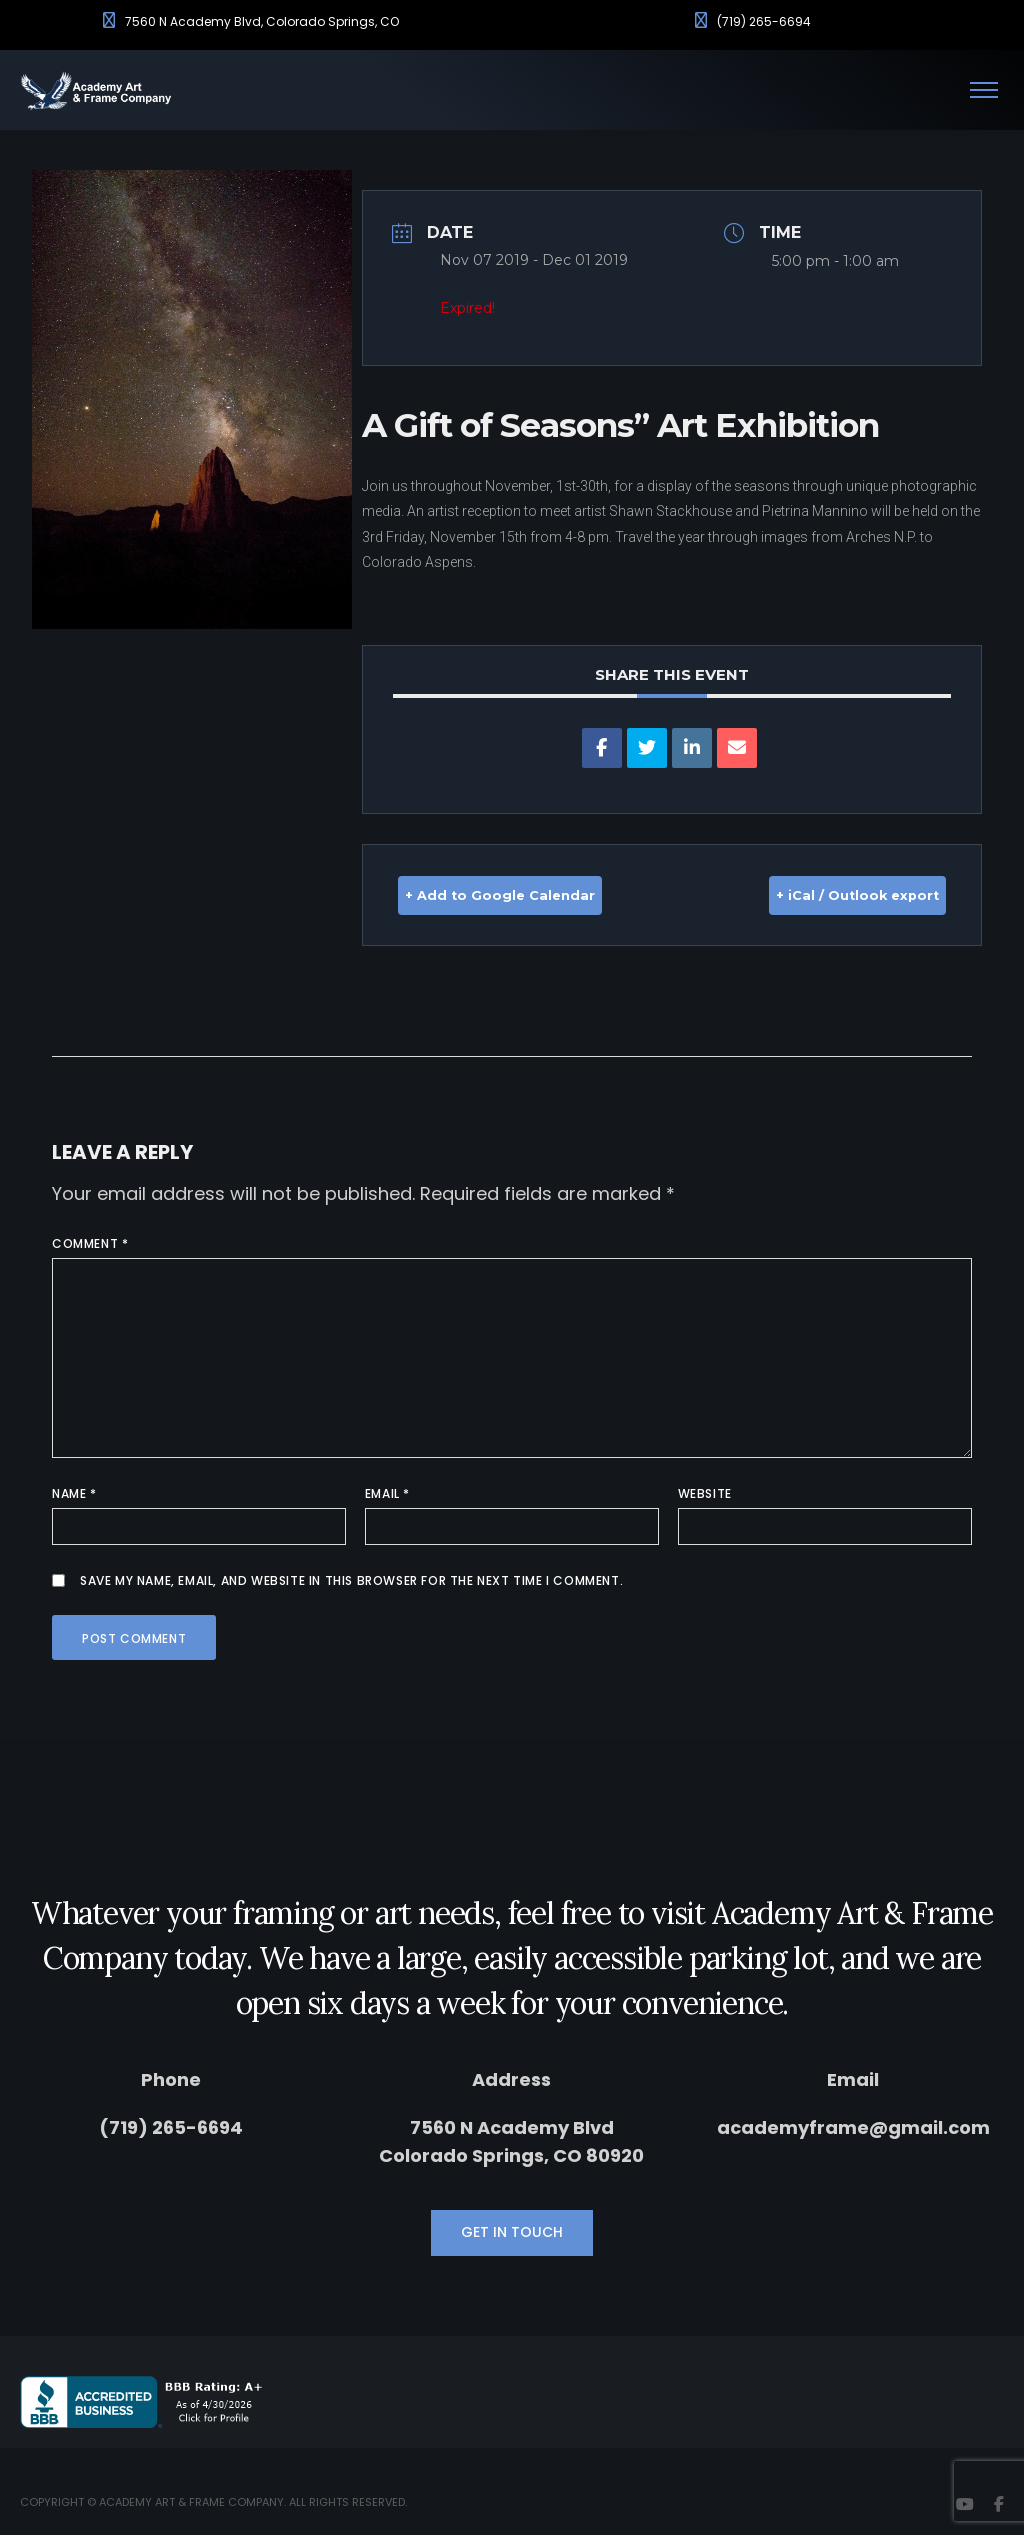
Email (387, 1492)
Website (705, 1492)
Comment (90, 1242)
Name (74, 1492)
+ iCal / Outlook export (828, 894)
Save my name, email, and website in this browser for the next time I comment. (351, 1579)
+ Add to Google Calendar (529, 894)
